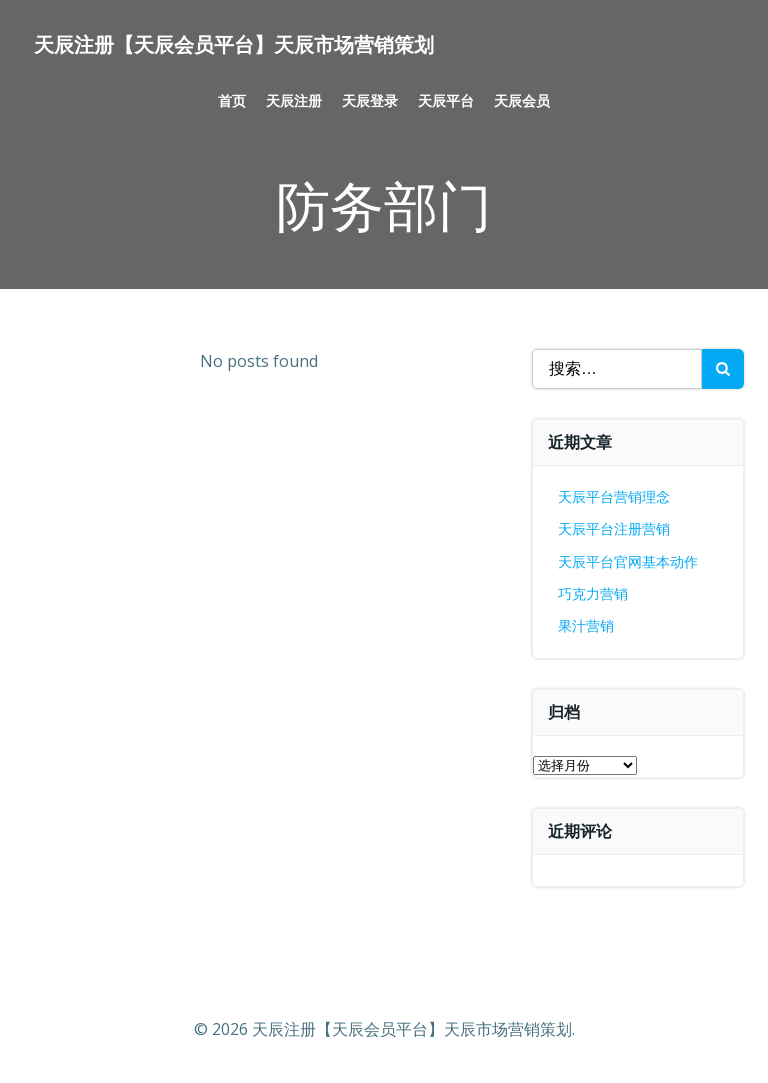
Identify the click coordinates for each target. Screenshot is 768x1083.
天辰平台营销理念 (614, 496)
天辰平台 (446, 100)
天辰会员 (522, 100)
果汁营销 (586, 625)
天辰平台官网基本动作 (628, 561)
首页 (232, 100)
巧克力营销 (593, 593)
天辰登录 (370, 100)
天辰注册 (294, 100)
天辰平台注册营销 (614, 528)
